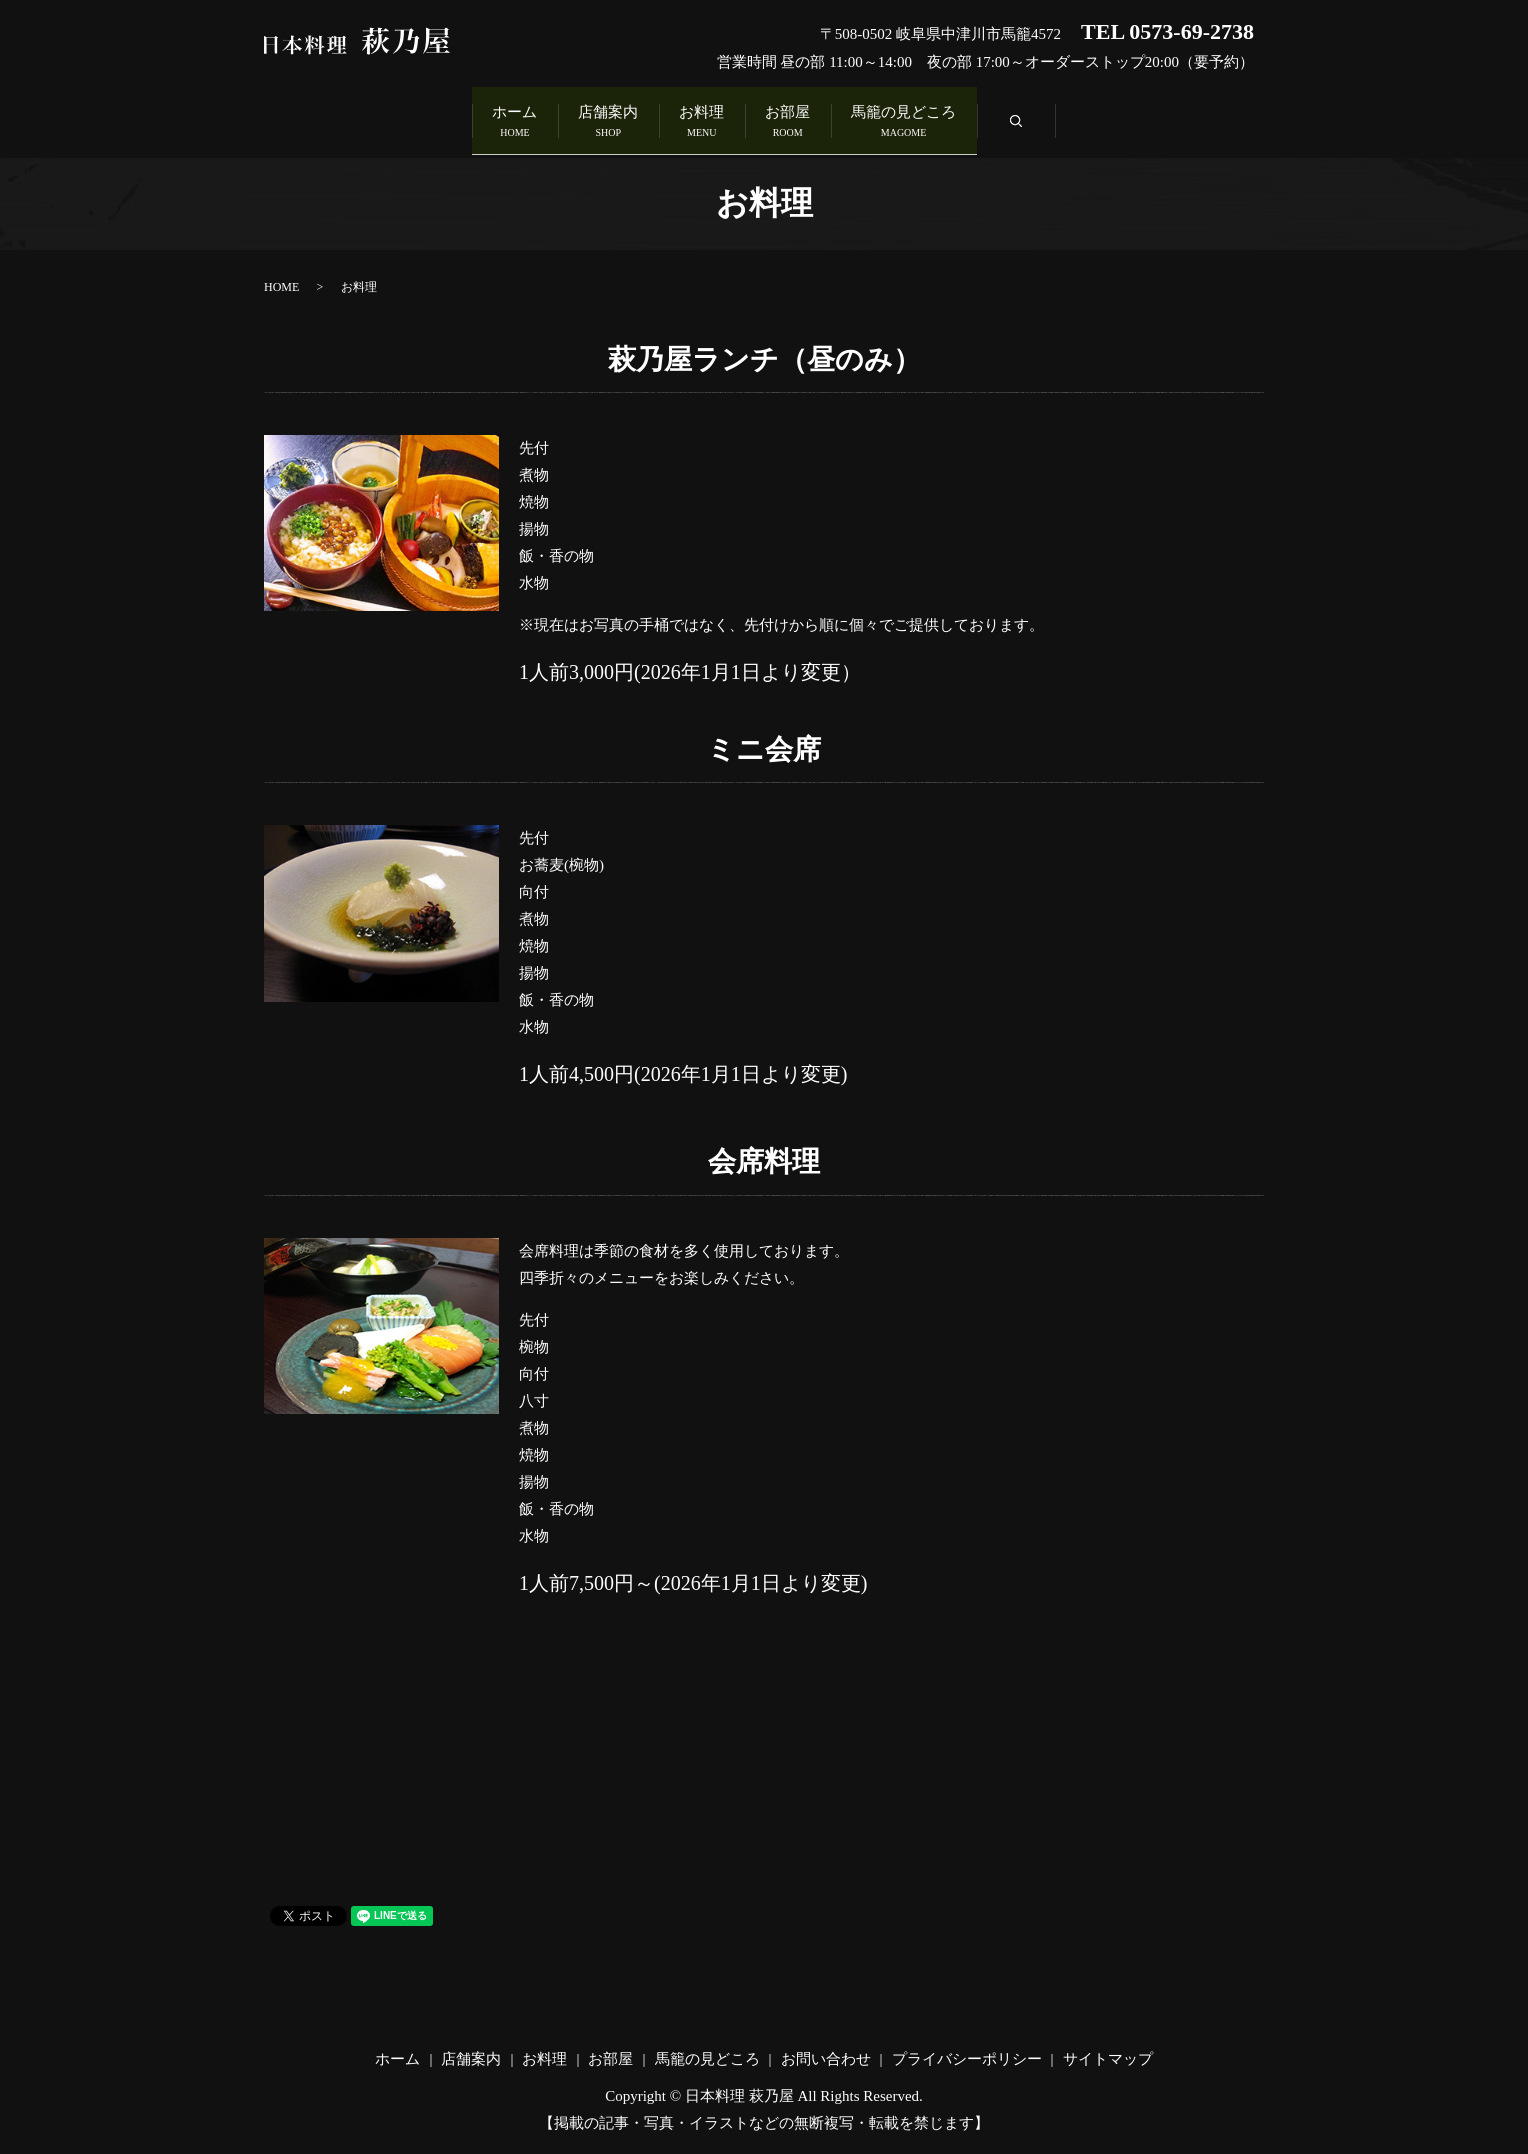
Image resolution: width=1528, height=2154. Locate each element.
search (1132, 123)
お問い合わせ (826, 2051)
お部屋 (826, 118)
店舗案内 (570, 118)
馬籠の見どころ (980, 118)
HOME (281, 278)
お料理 (701, 118)
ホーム (437, 118)
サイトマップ (1108, 2051)
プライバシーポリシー (967, 2051)
